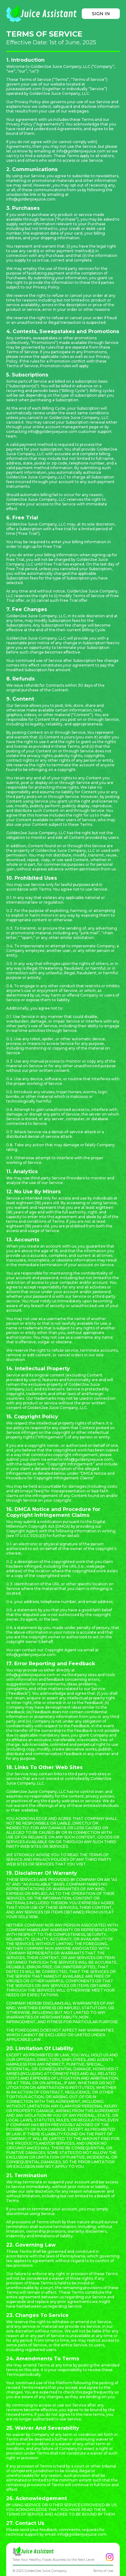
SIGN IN (101, 13)
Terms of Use (103, 2571)
